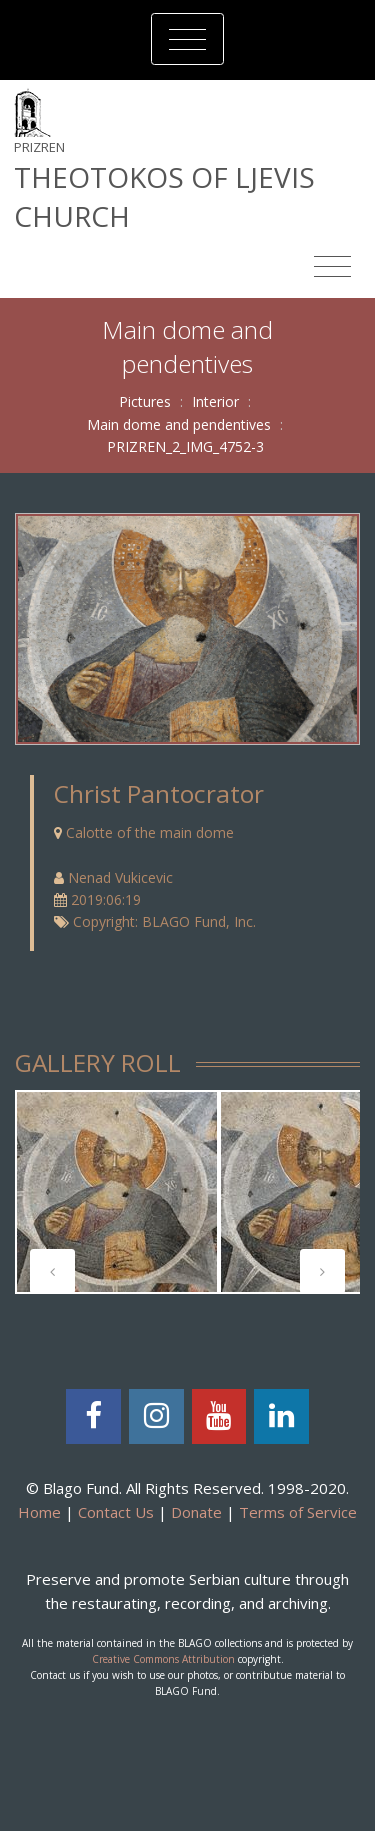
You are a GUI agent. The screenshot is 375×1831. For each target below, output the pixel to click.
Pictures (145, 401)
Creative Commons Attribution (163, 1659)
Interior (215, 401)
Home (39, 1512)
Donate (196, 1512)
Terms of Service (298, 1512)
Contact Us (116, 1512)
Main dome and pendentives (179, 424)
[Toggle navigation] (187, 39)
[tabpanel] (117, 1192)
